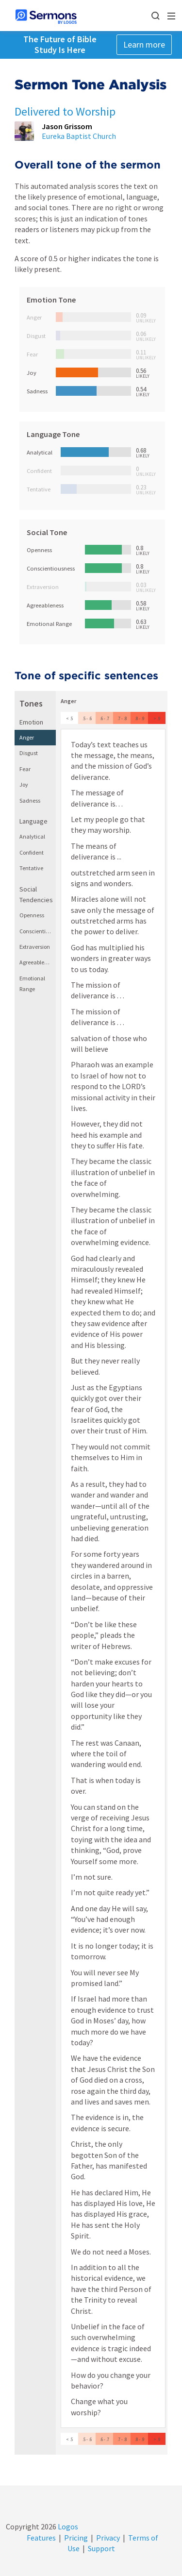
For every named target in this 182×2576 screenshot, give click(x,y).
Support (101, 2548)
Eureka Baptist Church (79, 136)
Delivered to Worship (65, 111)
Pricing (76, 2537)
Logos (67, 2526)
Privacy (108, 2537)
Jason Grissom (67, 126)
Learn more (144, 44)
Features (41, 2537)
